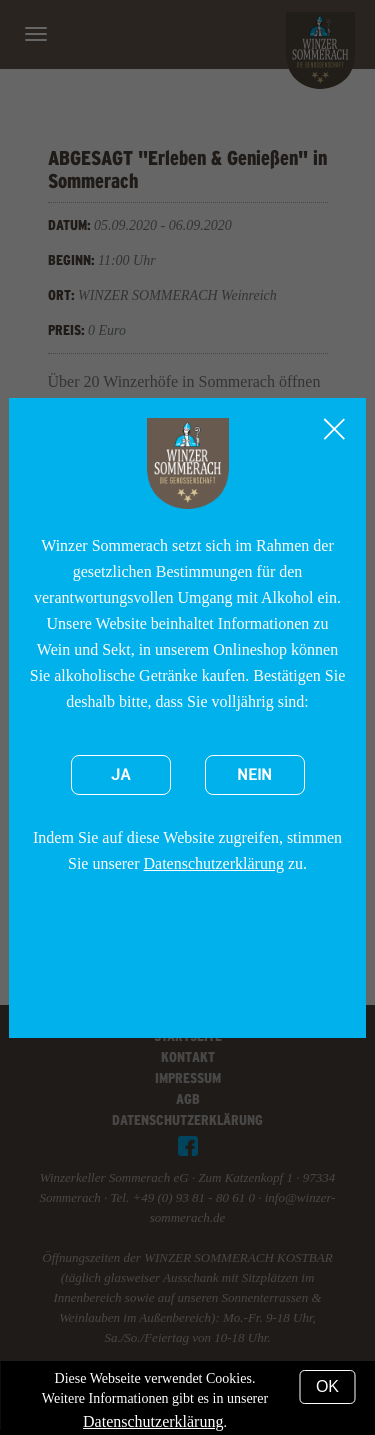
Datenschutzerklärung (214, 863)
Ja (121, 775)
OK (327, 1386)
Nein (254, 775)
